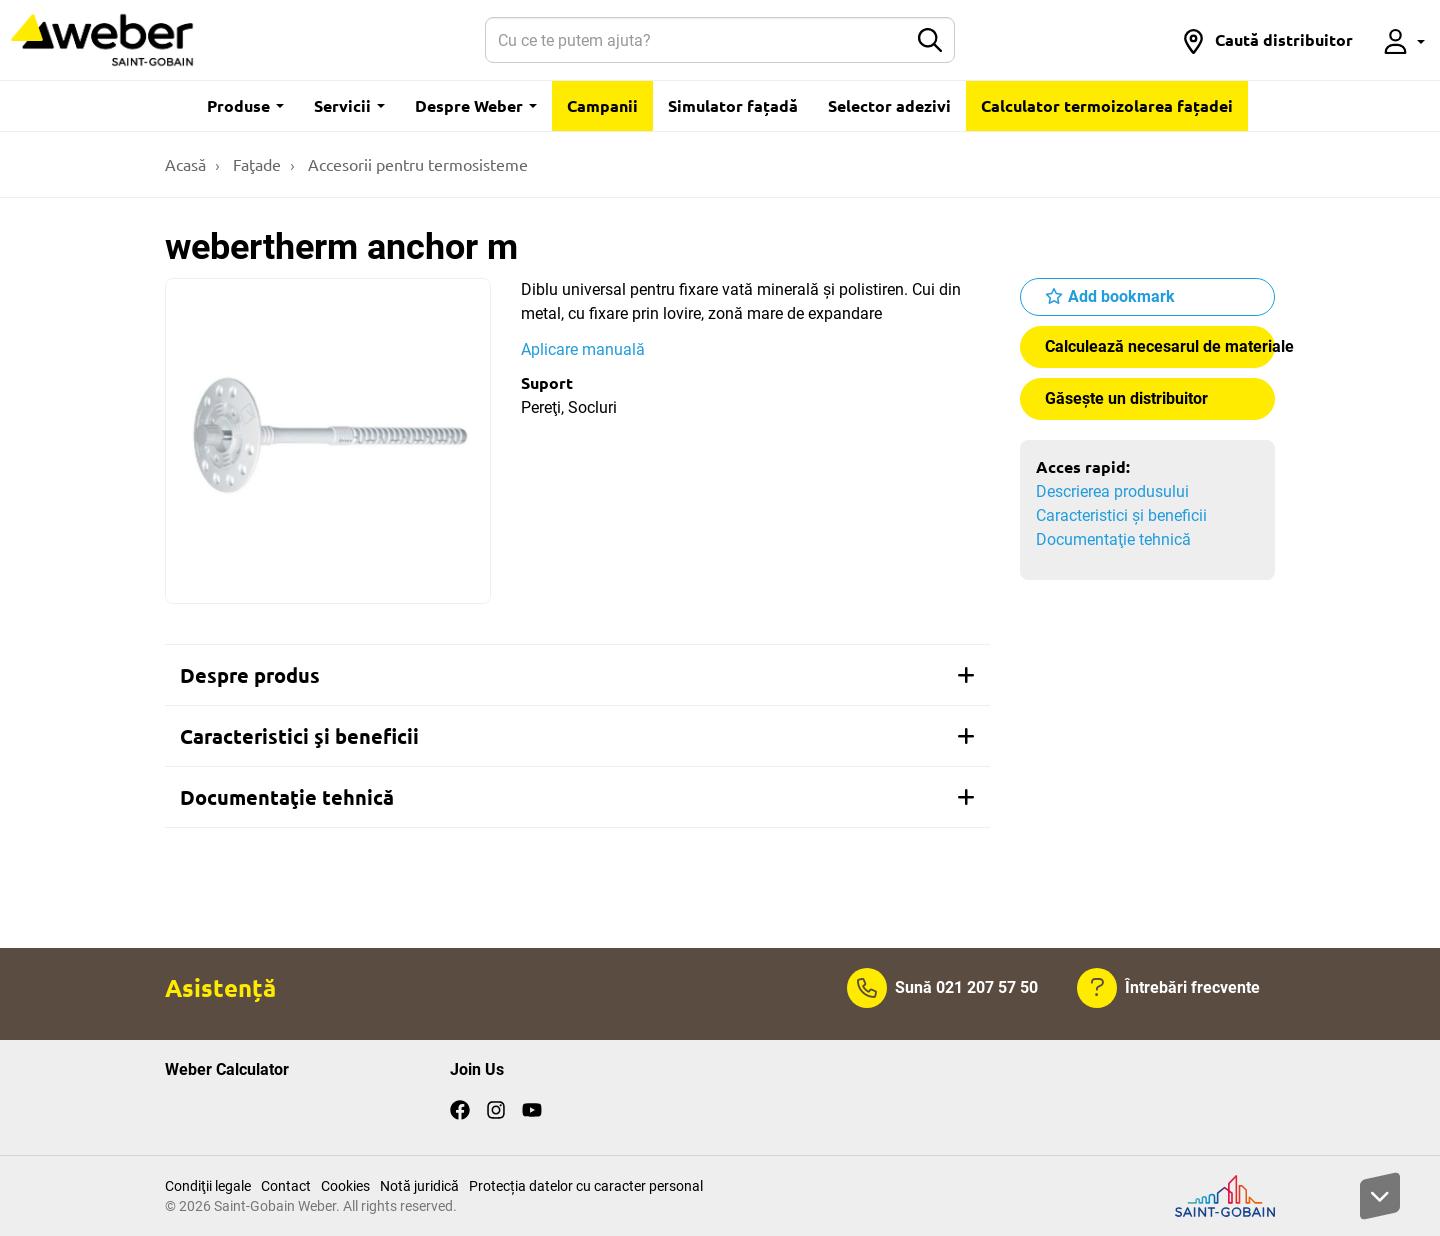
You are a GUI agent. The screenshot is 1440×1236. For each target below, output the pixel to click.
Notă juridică (419, 1186)
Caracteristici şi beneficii (1121, 515)
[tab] (577, 675)
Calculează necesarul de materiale (1160, 346)
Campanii (602, 105)
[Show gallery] (328, 441)
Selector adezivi (889, 105)
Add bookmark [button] (1121, 296)
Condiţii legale (208, 1186)
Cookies (345, 1186)
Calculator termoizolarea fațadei (1107, 105)
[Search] (696, 40)
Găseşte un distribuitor (1126, 398)
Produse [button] (245, 105)
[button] (1267, 40)
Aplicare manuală (583, 349)
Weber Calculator (227, 1069)
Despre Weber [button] (476, 105)
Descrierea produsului (1112, 491)
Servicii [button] (349, 105)
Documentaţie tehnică (1113, 539)
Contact (286, 1186)
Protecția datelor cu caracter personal (586, 1186)
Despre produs (577, 675)
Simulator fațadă (733, 105)
